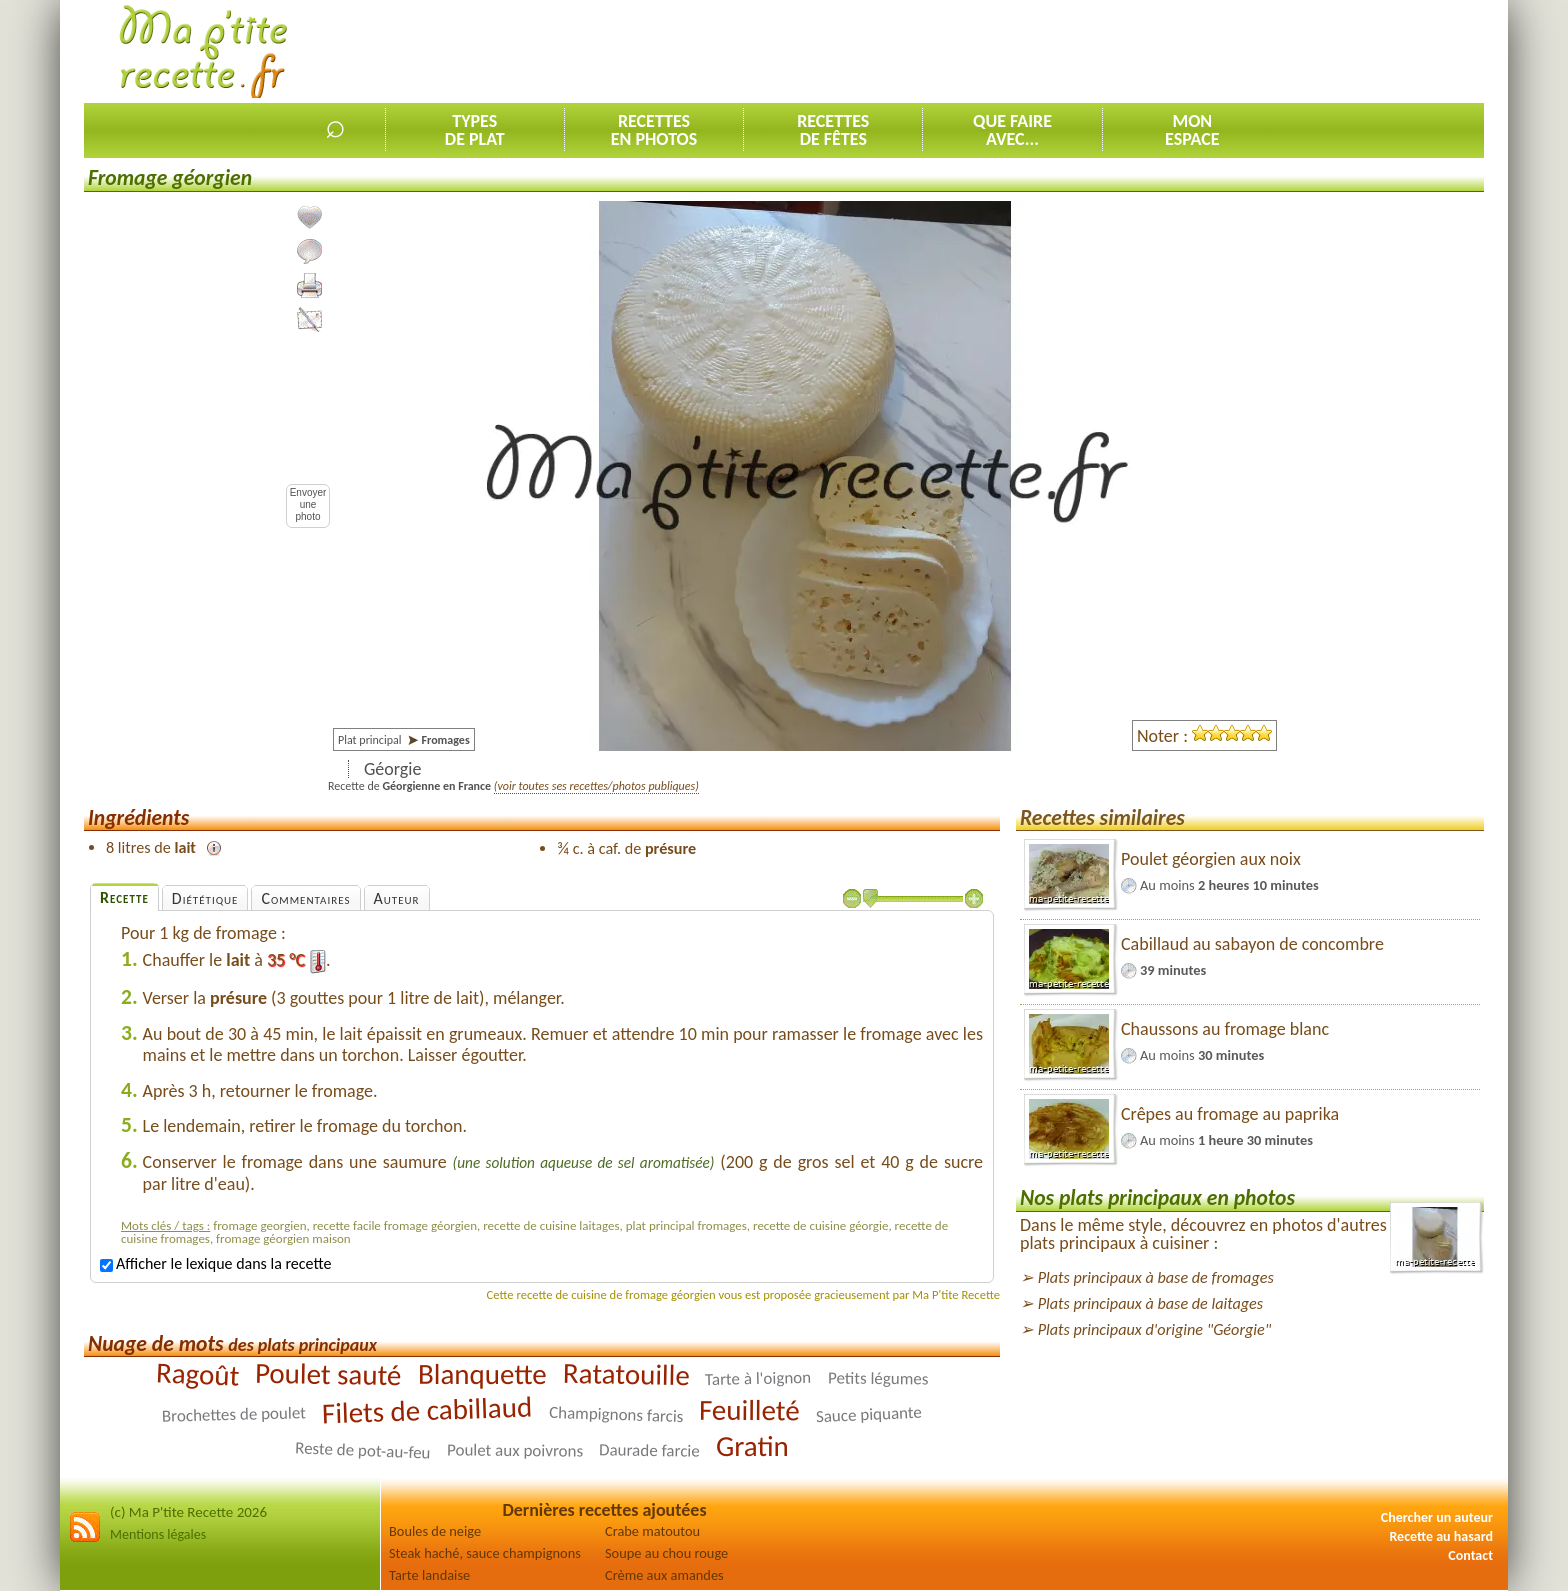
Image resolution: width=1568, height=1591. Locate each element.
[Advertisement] (1120, 51)
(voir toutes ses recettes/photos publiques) (596, 786)
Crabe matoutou (652, 1531)
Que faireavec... (1012, 130)
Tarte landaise (429, 1575)
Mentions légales (158, 1534)
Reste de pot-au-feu (363, 1451)
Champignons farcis (615, 1414)
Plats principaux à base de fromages (1156, 1277)
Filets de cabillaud (427, 1410)
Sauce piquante (868, 1415)
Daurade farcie (649, 1451)
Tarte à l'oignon (758, 1378)
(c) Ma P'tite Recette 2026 (188, 1512)
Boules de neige (435, 1531)
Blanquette (482, 1374)
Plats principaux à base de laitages (1150, 1303)
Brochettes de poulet (234, 1415)
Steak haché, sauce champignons (485, 1553)
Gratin (752, 1446)
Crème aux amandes (664, 1575)
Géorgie (392, 769)
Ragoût (197, 1375)
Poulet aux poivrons (515, 1451)
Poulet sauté (328, 1374)
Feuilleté (749, 1410)
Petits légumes (877, 1379)
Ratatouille (625, 1374)
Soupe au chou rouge (666, 1553)
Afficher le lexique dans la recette (215, 1263)
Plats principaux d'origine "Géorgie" (1155, 1329)
